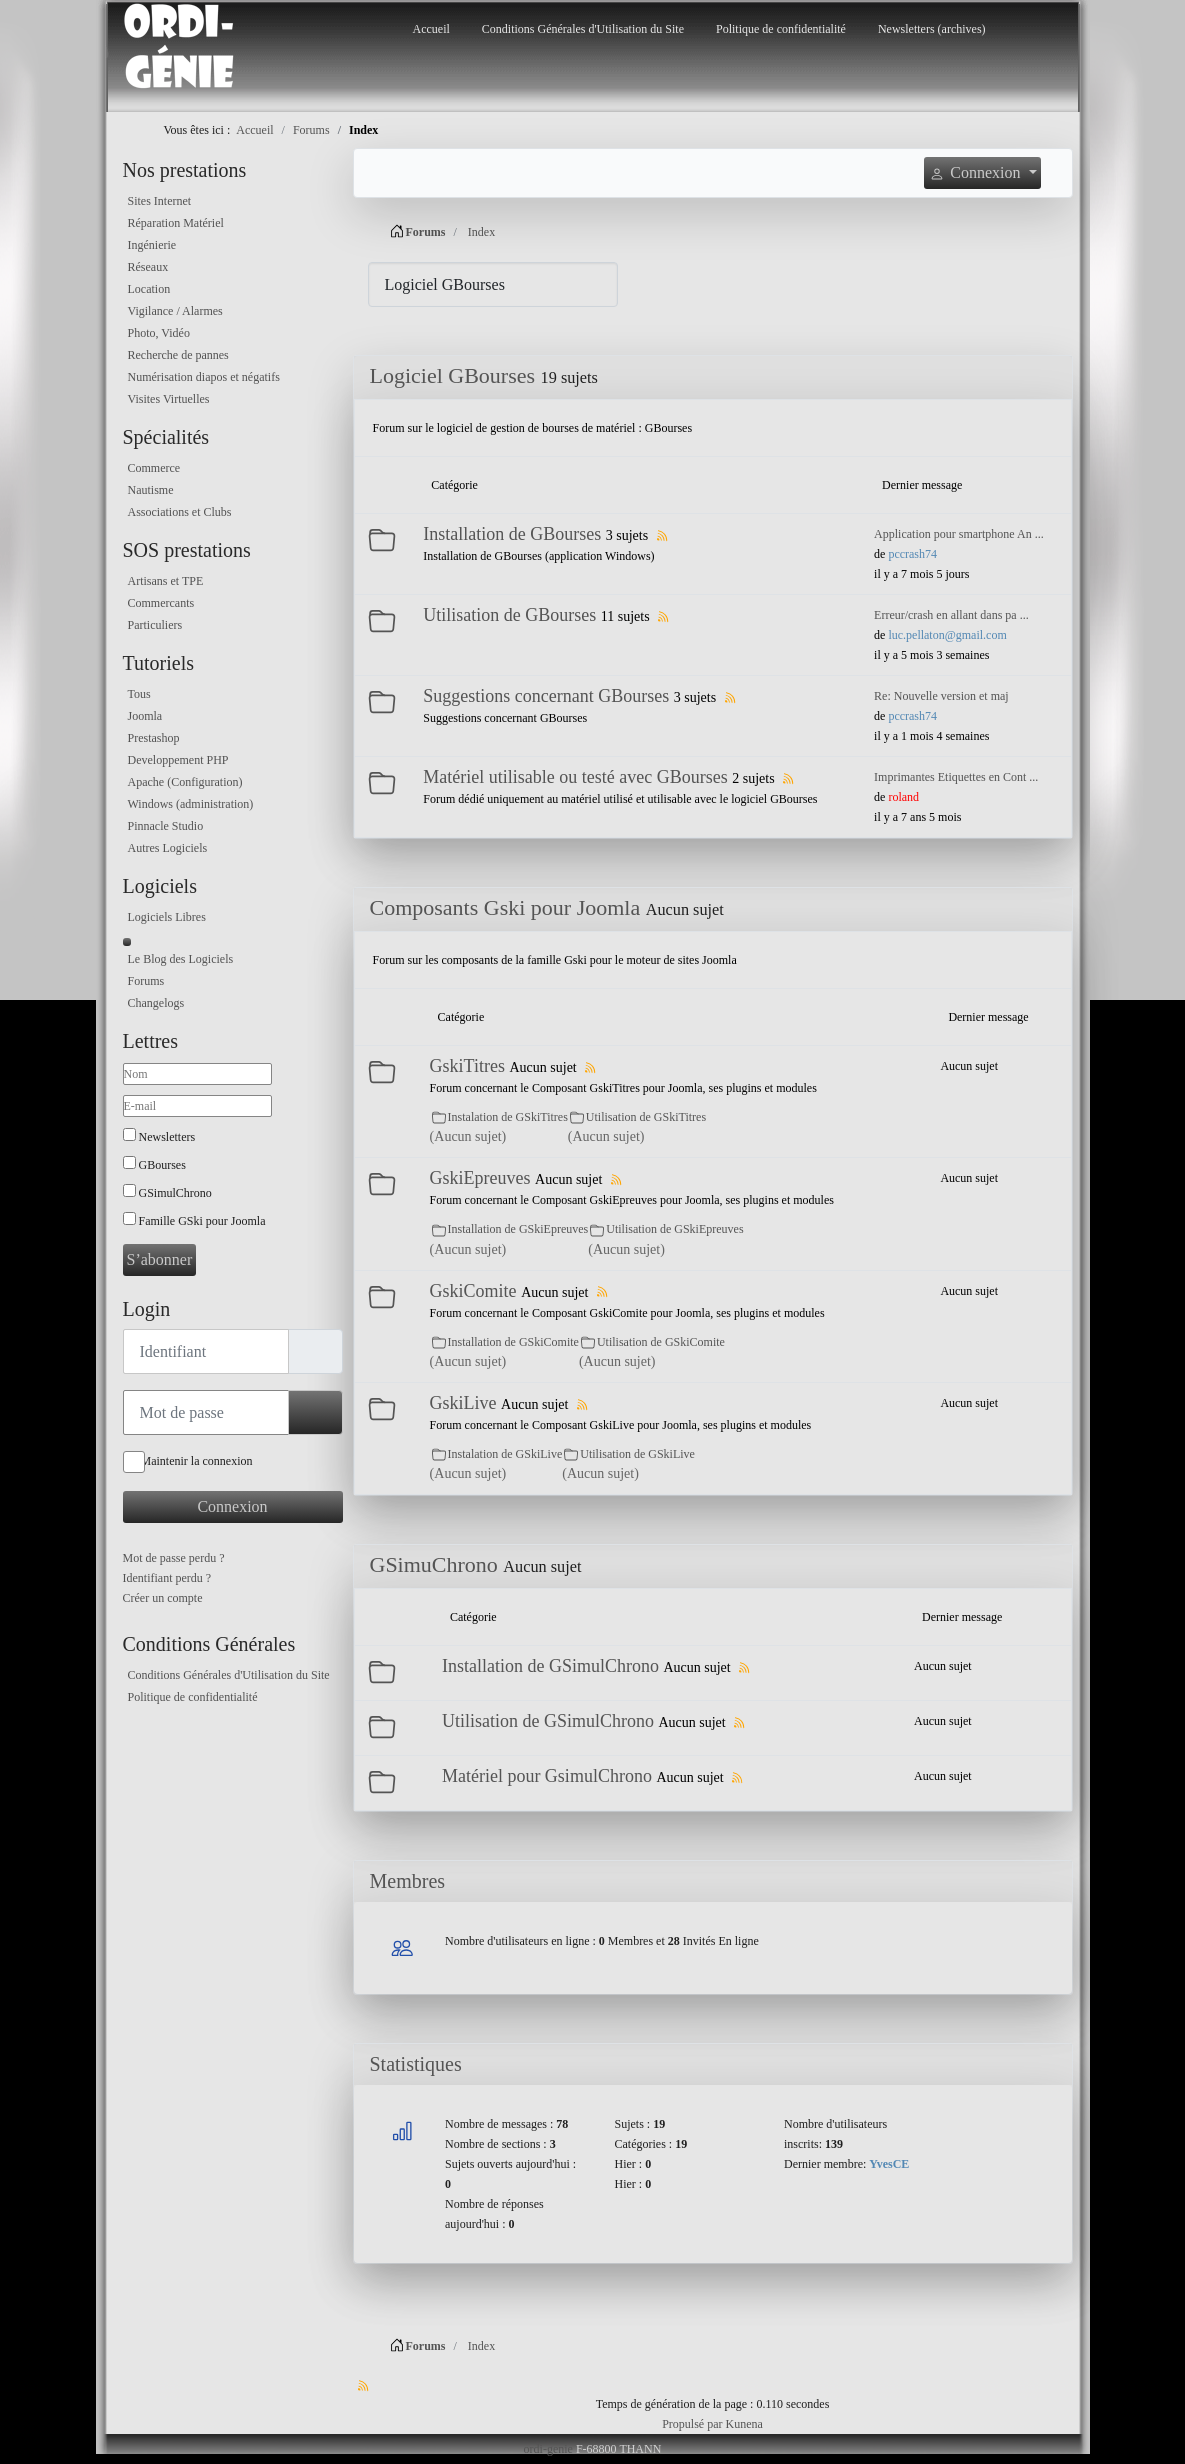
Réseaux (148, 267)
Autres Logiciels (168, 848)
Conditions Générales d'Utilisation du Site (583, 29)
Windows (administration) (191, 804)
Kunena (744, 2424)
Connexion (232, 1506)
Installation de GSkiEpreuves (518, 1229)
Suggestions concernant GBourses (546, 696)
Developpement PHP (178, 760)
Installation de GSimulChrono (550, 1666)
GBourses (162, 1165)
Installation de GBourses (512, 534)
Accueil (431, 29)
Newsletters (167, 1137)
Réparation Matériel (176, 223)
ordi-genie (548, 2449)
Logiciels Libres (167, 917)
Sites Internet (160, 201)
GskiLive (463, 1403)
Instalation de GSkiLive (505, 1454)
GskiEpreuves (480, 1178)
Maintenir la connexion (197, 1461)
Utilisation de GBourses (509, 615)
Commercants (161, 603)
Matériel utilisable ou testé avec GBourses (575, 777)
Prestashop (154, 738)
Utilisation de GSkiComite (661, 1342)
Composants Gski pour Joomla (505, 907)
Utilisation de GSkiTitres (646, 1117)
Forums (146, 981)
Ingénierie (152, 245)
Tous (139, 694)
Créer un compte (163, 1598)
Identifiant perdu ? (167, 1578)
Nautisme (151, 490)
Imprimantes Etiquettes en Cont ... (956, 777)
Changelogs (156, 1003)
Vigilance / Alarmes (175, 311)
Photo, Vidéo (159, 333)
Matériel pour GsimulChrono (547, 1776)
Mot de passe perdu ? (174, 1558)
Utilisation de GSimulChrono (548, 1721)
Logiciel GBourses (453, 375)
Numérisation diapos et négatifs (204, 377)
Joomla (145, 716)
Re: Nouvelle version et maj (941, 696)
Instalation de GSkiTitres (508, 1117)
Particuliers (155, 625)
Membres (408, 1881)
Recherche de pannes (178, 355)
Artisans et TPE (166, 581)
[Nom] (197, 1074)
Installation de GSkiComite (513, 1342)
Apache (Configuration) (185, 782)
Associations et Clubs (180, 512)
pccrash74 (912, 554)
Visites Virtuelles (169, 399)
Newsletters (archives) (932, 29)
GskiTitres (467, 1066)
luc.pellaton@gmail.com (947, 635)
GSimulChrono (175, 1193)
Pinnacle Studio (166, 826)
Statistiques (416, 2064)
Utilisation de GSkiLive (637, 1454)
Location (149, 289)
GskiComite (473, 1291)
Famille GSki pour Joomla (202, 1221)
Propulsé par (693, 2424)
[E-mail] (197, 1106)
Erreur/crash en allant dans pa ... (951, 615)
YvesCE (889, 2164)
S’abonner (160, 1259)
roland (903, 797)
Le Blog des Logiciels (181, 959)
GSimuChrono (434, 1564)
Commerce (154, 468)
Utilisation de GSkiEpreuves (674, 1229)
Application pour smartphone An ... (959, 534)
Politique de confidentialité (781, 29)
